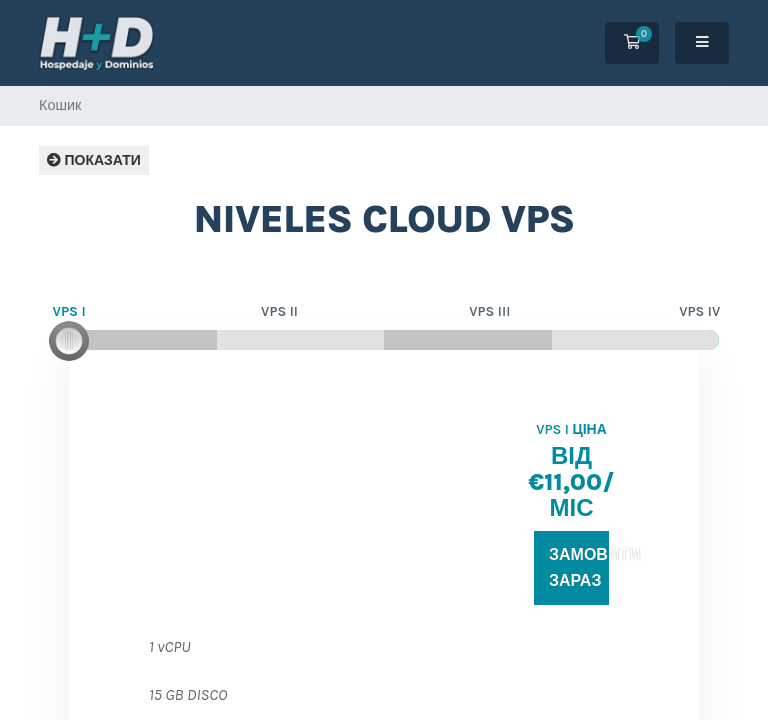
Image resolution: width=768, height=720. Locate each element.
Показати (94, 160)
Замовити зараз (579, 567)
